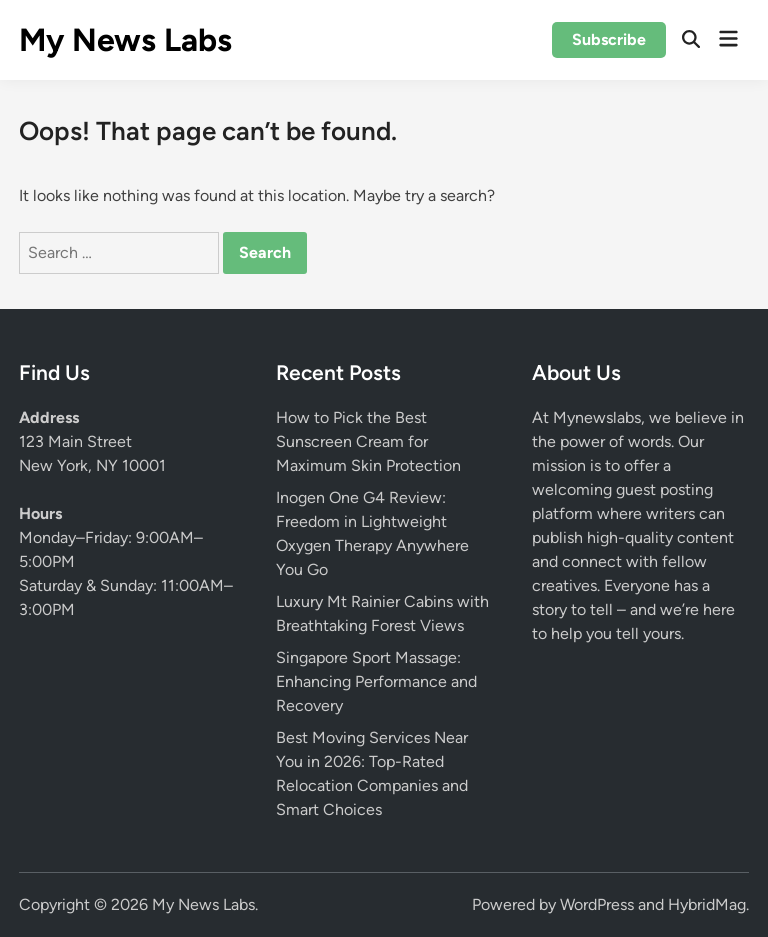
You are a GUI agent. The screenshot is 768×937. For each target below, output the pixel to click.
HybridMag (707, 904)
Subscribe (609, 39)
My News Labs (125, 40)
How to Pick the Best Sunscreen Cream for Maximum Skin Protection (368, 441)
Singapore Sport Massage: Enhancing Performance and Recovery (376, 681)
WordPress (597, 904)
